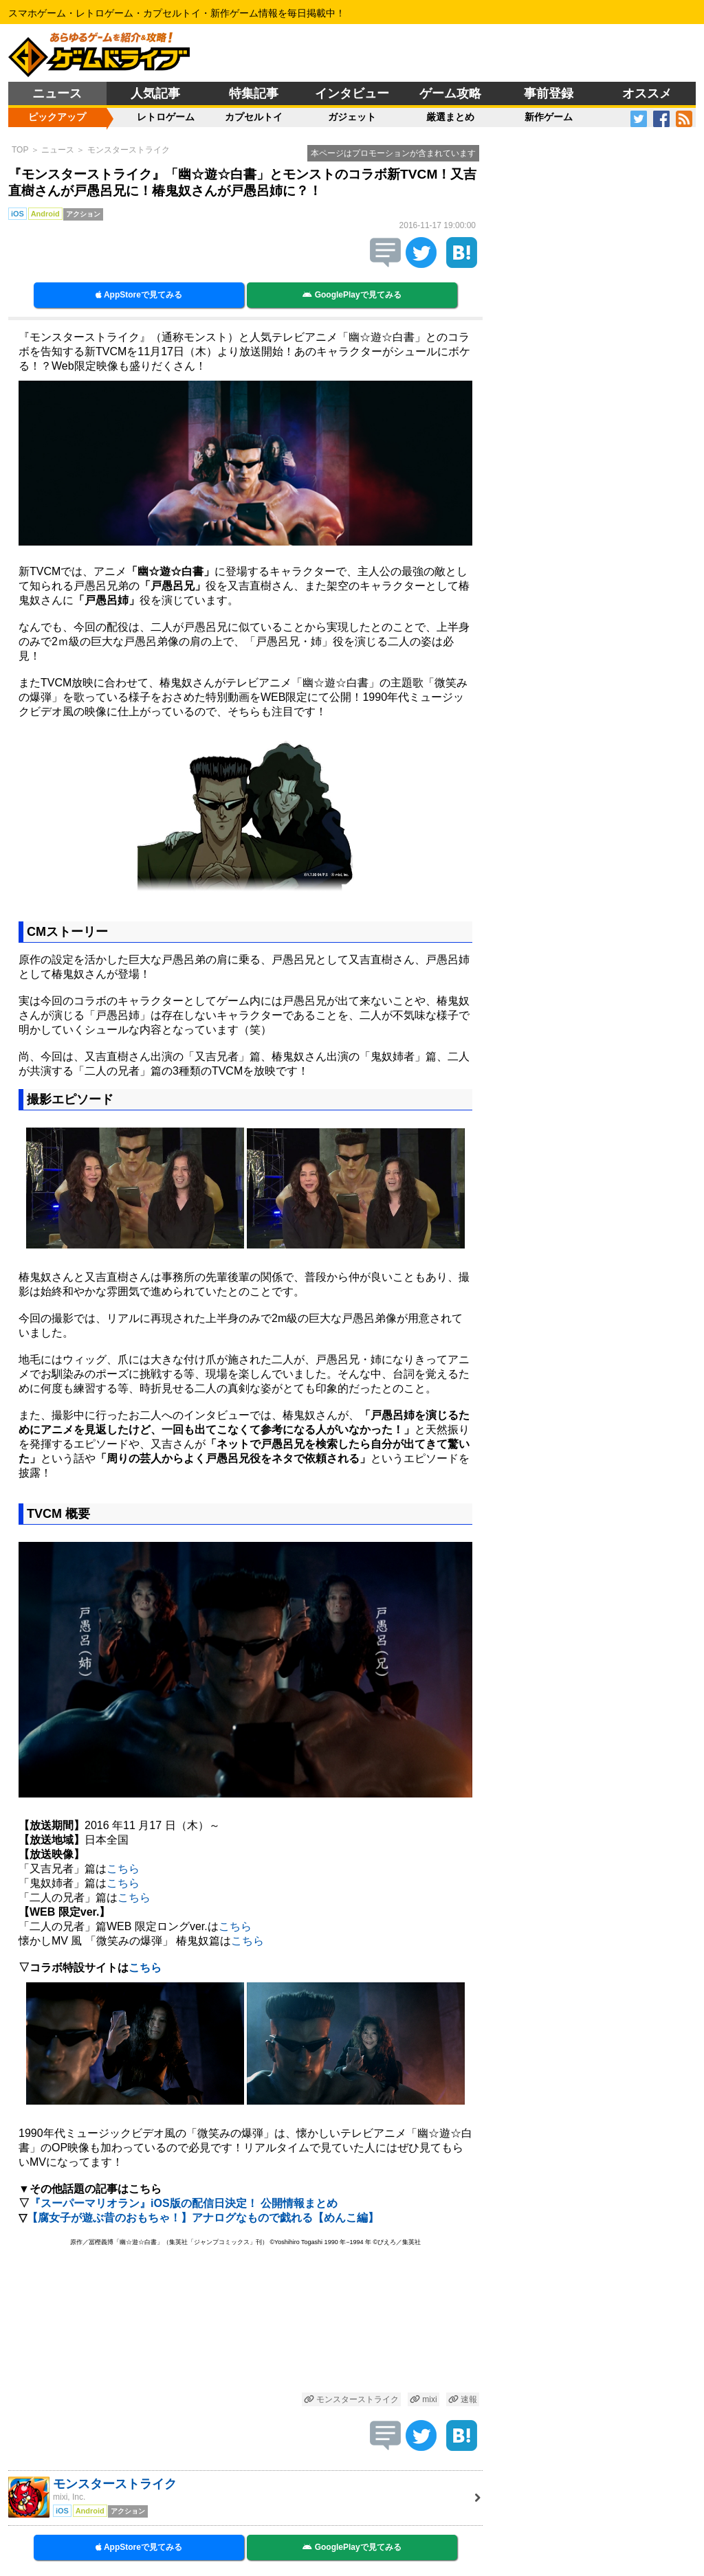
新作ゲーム (549, 116)
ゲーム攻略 (450, 93)
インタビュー (352, 93)
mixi (423, 2399)
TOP (20, 150)
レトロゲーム (166, 116)
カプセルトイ (254, 116)
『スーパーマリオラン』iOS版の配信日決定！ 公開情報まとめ (184, 2203)
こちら (123, 1868)
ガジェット (352, 116)
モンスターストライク (128, 150)
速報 (462, 2399)
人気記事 (155, 93)
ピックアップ (57, 116)
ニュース (57, 93)
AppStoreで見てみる (139, 295)
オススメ (647, 93)
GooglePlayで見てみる (351, 295)
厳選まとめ (450, 116)
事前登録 (548, 93)
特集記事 (253, 93)
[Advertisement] (245, 2321)
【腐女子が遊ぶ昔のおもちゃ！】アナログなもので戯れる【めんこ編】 (203, 2218)
